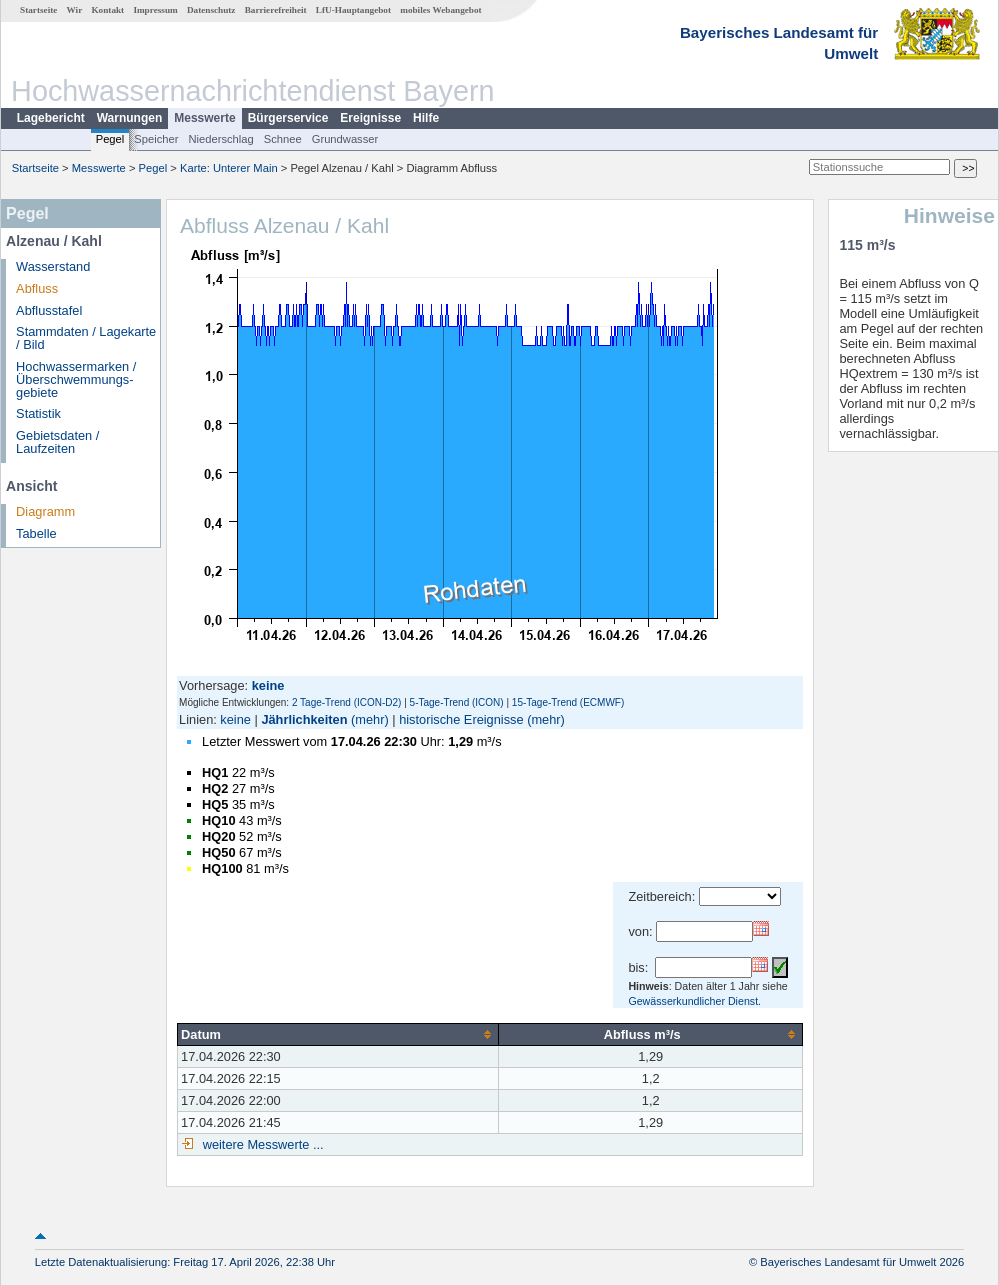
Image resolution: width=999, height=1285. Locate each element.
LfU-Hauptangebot (353, 10)
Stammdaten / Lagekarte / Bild (86, 338)
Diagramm (45, 511)
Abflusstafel (49, 310)
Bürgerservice (288, 118)
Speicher (156, 139)
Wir (75, 10)
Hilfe (426, 118)
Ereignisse (370, 118)
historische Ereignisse (461, 719)
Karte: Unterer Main (229, 168)
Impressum (155, 10)
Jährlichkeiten (304, 719)
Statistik (38, 413)
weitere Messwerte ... (261, 1144)
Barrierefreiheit (276, 10)
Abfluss (37, 288)
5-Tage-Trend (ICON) (457, 702)
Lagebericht (51, 118)
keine (235, 719)
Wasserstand (53, 266)
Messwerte (204, 118)
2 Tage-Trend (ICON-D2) (346, 702)
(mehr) (370, 719)
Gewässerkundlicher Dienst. (694, 1001)
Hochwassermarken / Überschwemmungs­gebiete (76, 379)
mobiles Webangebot (440, 10)
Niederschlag (220, 139)
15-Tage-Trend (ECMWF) (568, 702)
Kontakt (107, 10)
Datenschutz (211, 10)
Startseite (38, 10)
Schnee (283, 139)
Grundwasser (345, 139)
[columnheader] (338, 1034)
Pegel (110, 139)
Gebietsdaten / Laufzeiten (57, 442)
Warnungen (130, 118)
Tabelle (36, 533)
